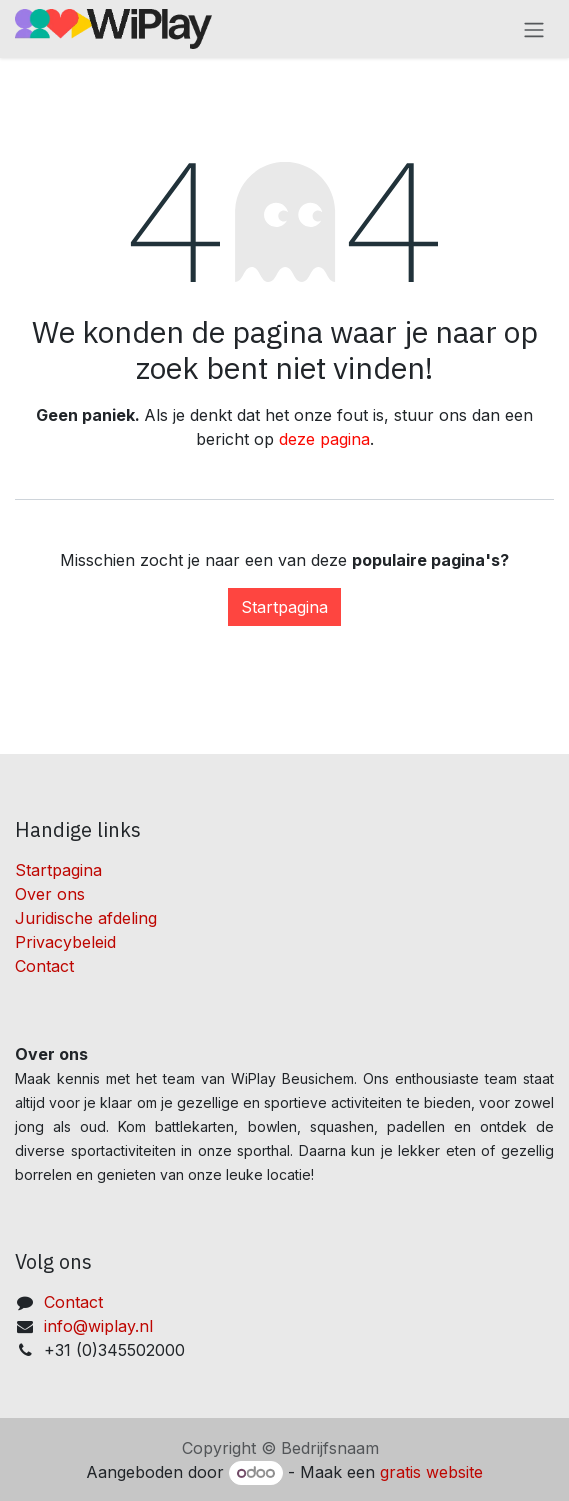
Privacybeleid (65, 942)
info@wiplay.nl (98, 1326)
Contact (44, 966)
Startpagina (284, 607)
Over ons (50, 894)
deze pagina (324, 439)
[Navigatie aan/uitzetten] (534, 29)
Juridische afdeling (86, 918)
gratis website (431, 1472)
